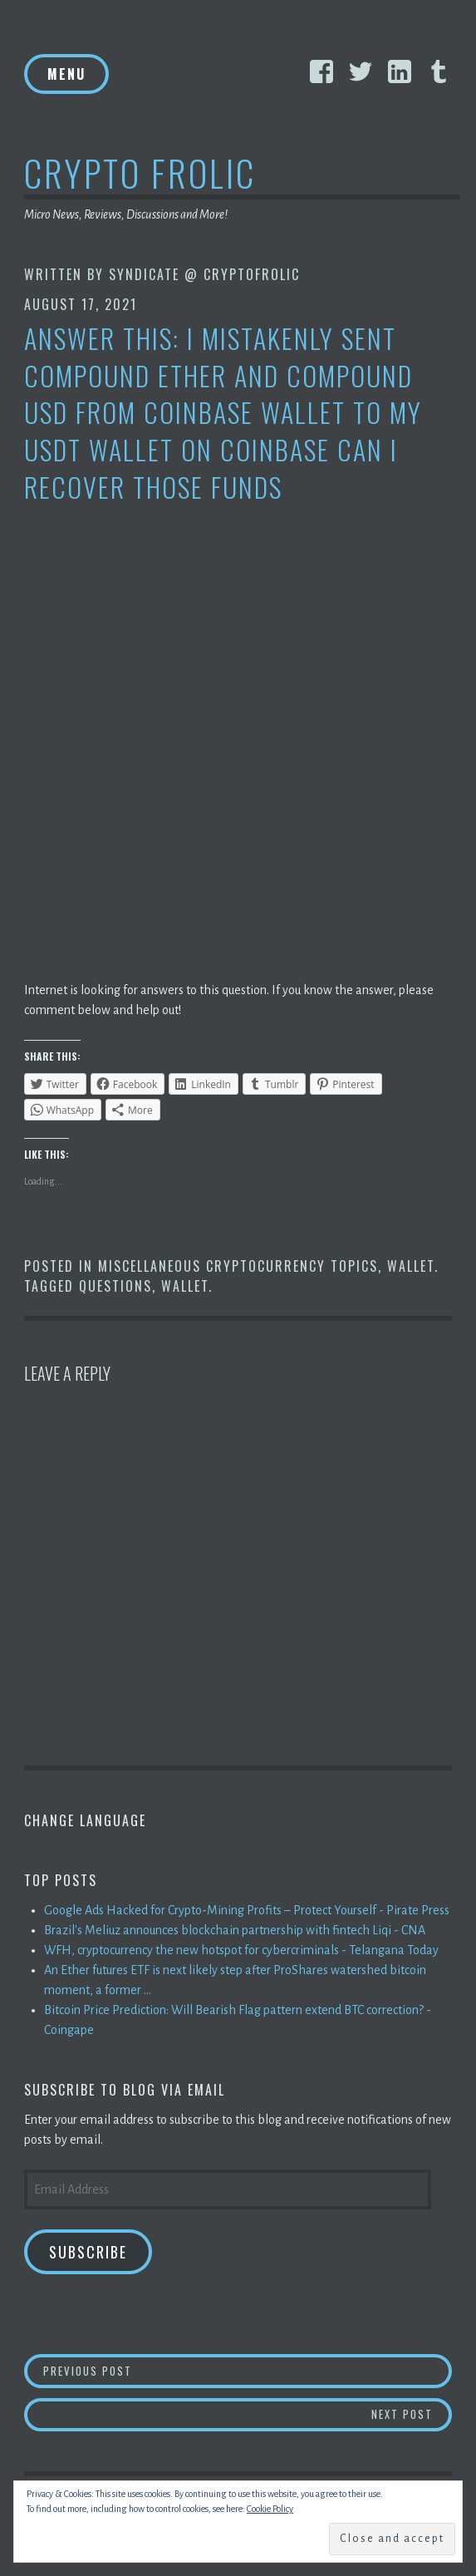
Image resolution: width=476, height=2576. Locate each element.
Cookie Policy (270, 2509)
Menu (66, 74)
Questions (115, 1286)
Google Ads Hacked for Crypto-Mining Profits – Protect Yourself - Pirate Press (246, 1910)
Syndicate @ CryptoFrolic (204, 274)
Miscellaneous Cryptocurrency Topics (238, 1266)
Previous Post (247, 2370)
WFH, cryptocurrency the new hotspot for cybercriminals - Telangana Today (241, 1950)
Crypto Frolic (140, 172)
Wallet (410, 1266)
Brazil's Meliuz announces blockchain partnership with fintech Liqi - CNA (234, 1930)
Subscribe (88, 2252)
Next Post (412, 2413)
